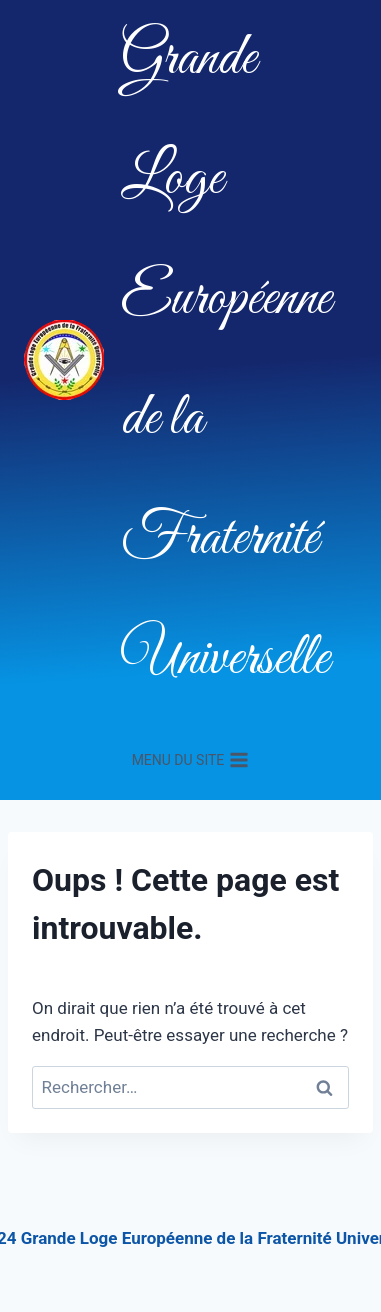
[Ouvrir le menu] (190, 760)
